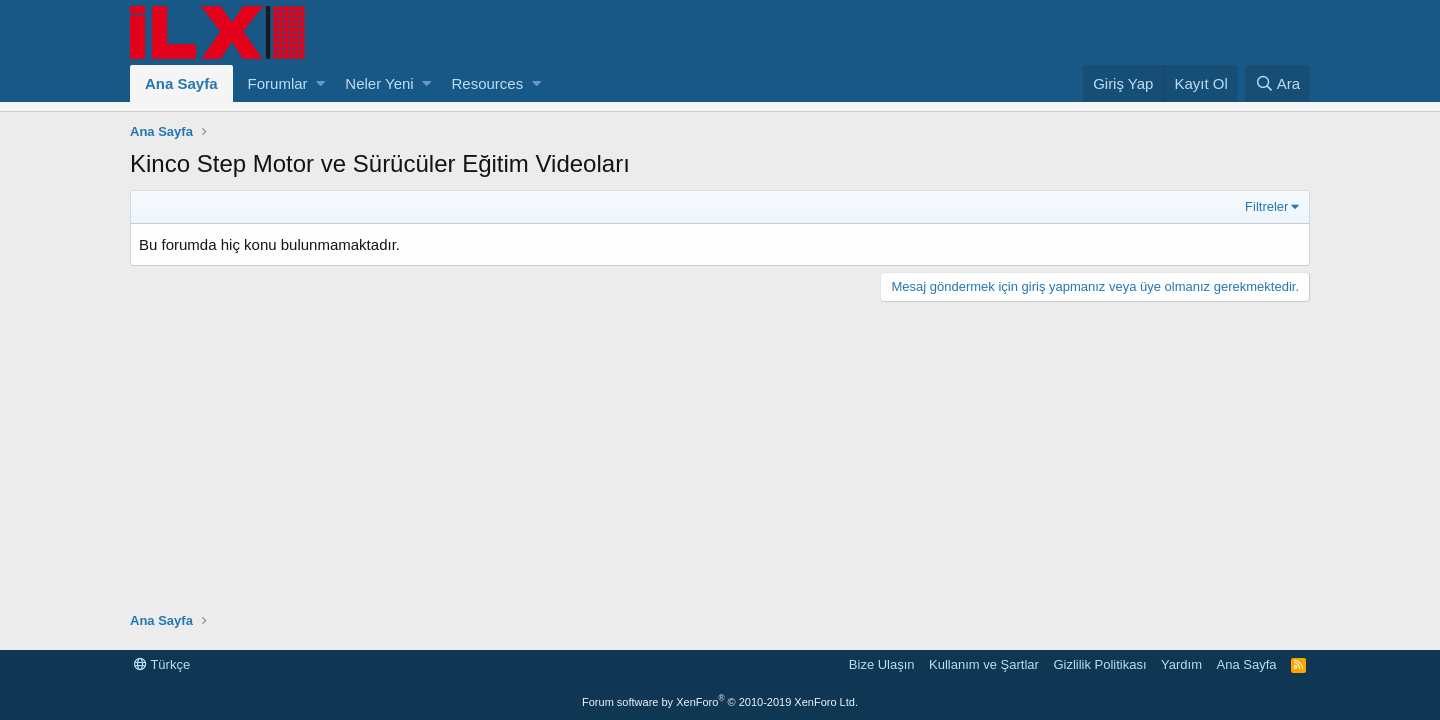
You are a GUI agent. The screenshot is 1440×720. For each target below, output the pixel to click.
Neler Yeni (379, 83)
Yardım (1181, 664)
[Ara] (1277, 83)
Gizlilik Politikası (1099, 664)
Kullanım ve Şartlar (984, 664)
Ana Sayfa (181, 83)
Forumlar (278, 83)
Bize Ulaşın (882, 664)
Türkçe (162, 664)
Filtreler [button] (1266, 206)
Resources (487, 83)
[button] (320, 83)
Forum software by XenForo (720, 702)
